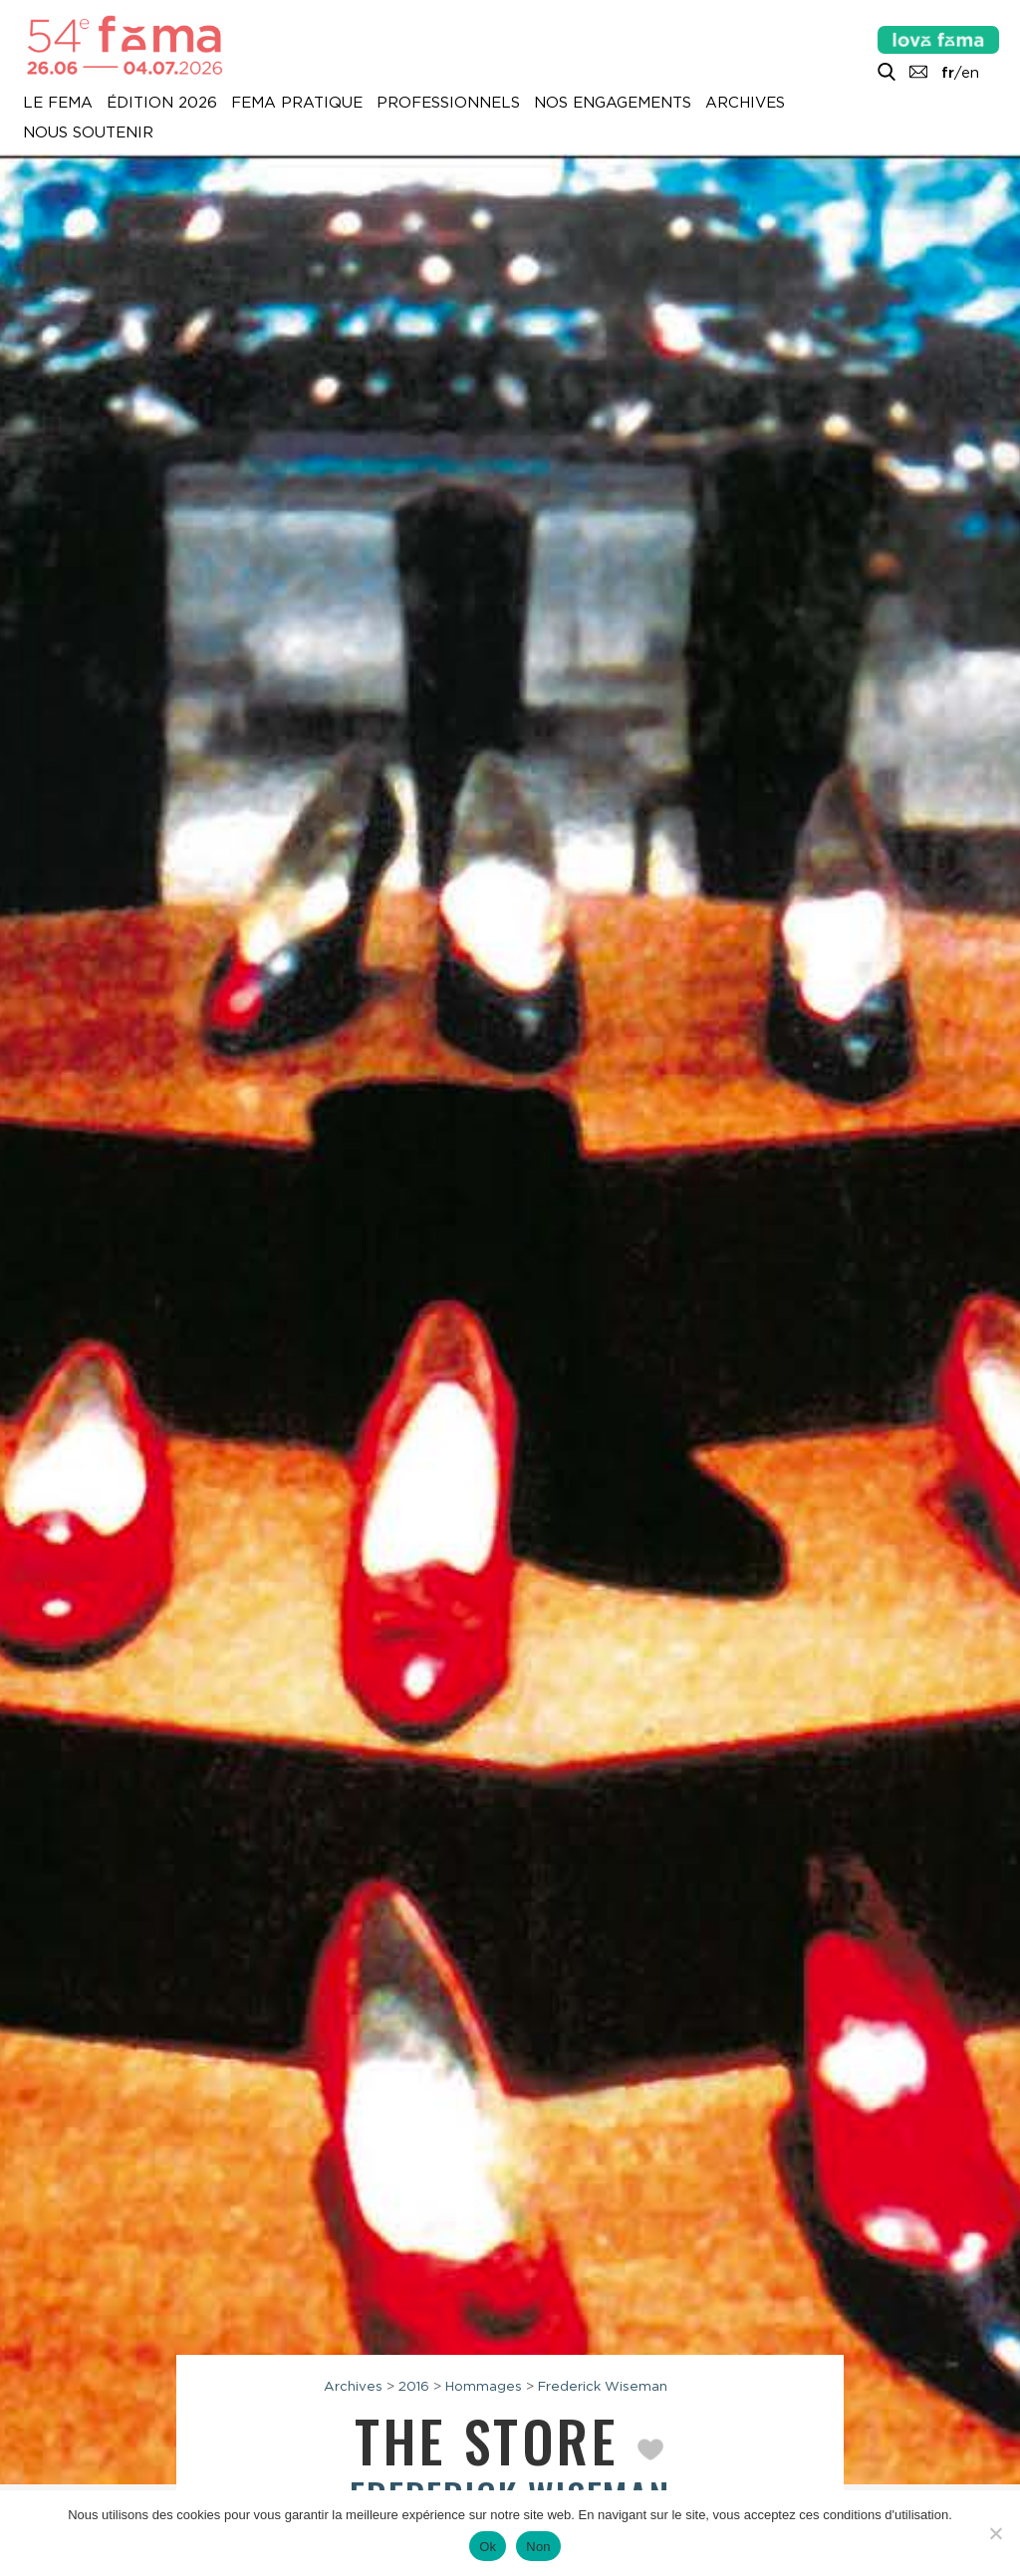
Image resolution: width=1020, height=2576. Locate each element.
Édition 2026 (162, 104)
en (970, 73)
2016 (413, 2386)
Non (538, 2546)
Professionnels (448, 104)
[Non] (995, 2533)
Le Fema (58, 104)
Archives (745, 104)
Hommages (483, 2386)
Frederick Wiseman (602, 2386)
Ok (487, 2546)
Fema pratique (297, 104)
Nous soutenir (88, 133)
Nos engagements (612, 104)
